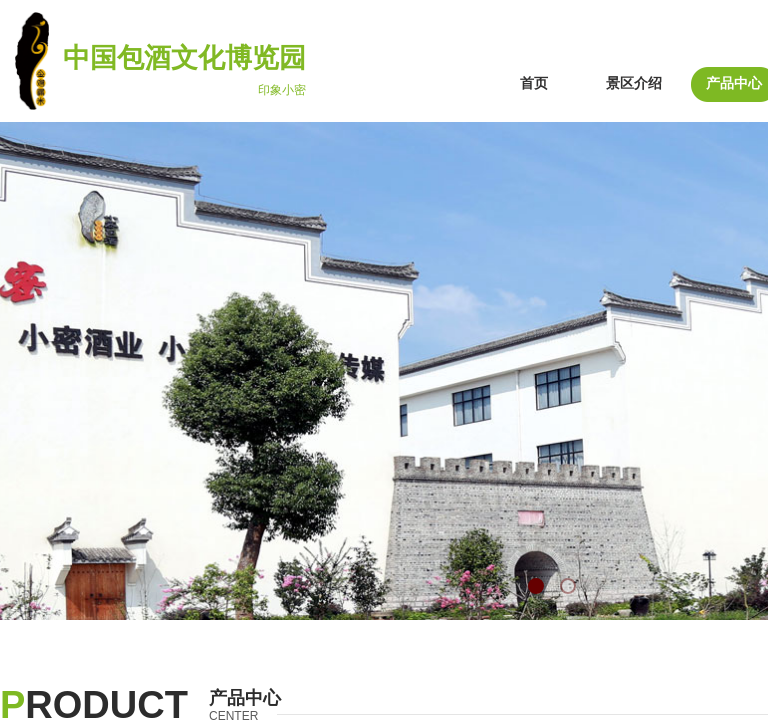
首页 (534, 83)
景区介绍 (634, 83)
